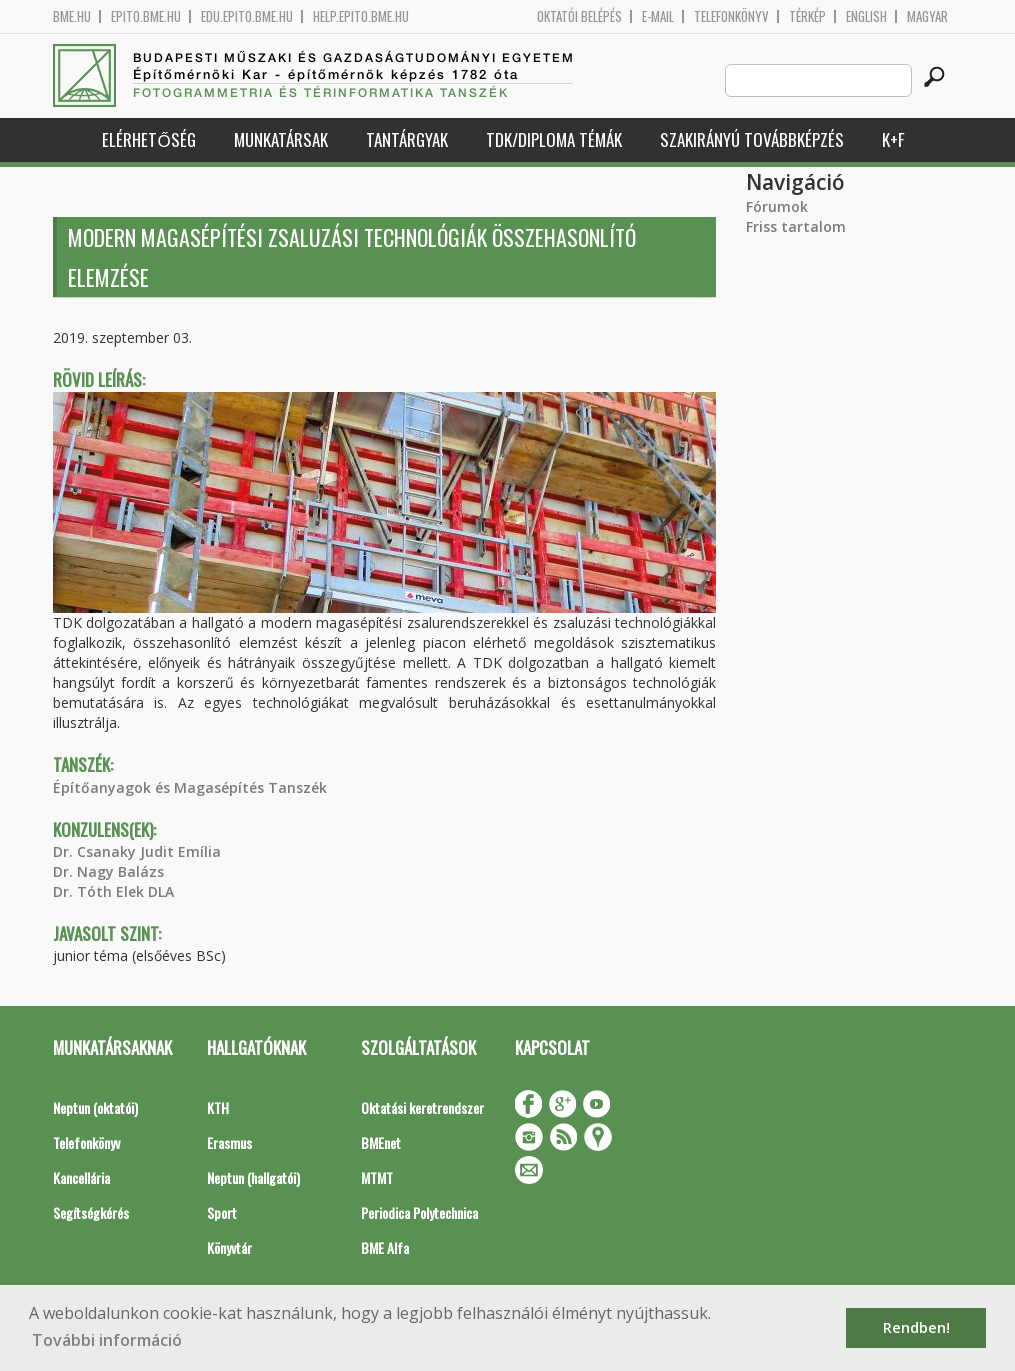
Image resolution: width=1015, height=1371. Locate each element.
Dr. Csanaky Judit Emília (137, 851)
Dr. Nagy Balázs (108, 871)
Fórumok (777, 206)
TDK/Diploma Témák (554, 139)
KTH (218, 1107)
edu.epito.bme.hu (247, 16)
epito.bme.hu (146, 16)
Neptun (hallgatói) (253, 1177)
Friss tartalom (796, 226)
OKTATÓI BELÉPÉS (579, 16)
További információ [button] (107, 1340)
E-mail (658, 16)
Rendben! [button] (916, 1327)
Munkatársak (281, 139)
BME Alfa (385, 1247)
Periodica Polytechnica (419, 1212)
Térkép (807, 16)
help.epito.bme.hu (361, 16)
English (866, 16)
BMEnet (381, 1142)
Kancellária (81, 1177)
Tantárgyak (407, 139)
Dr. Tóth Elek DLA (113, 891)
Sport (222, 1212)
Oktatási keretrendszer (422, 1107)
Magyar (927, 16)
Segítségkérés (91, 1212)
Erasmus (229, 1142)
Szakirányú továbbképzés (752, 139)
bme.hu (72, 16)
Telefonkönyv (731, 16)
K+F (893, 139)
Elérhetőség (148, 139)
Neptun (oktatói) (95, 1107)
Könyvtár (229, 1247)
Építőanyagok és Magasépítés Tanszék (190, 787)
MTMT (377, 1177)
